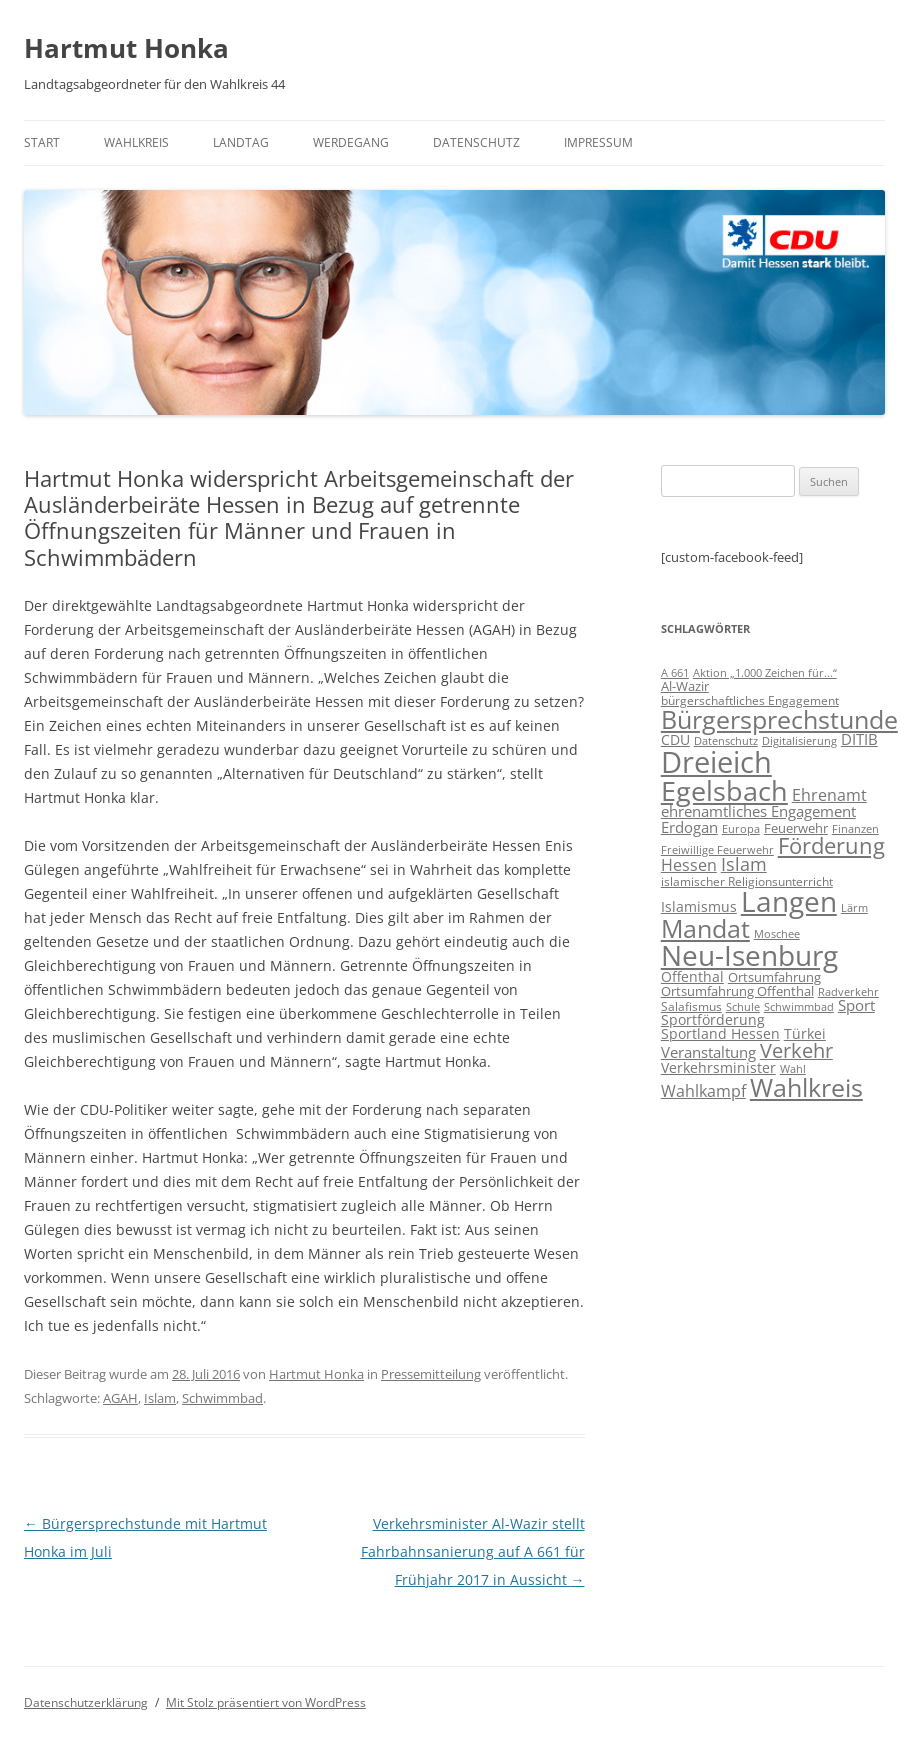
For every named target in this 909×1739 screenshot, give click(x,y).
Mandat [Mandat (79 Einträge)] (705, 928)
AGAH (120, 1398)
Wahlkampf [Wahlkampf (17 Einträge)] (703, 1091)
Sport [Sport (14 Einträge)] (856, 1005)
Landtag (241, 142)
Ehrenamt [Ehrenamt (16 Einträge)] (829, 795)
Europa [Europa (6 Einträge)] (741, 829)
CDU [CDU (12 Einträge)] (675, 739)
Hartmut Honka (126, 48)
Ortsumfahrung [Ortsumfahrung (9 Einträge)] (774, 977)
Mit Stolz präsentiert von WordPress (266, 1702)
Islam (160, 1398)
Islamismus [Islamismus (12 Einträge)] (699, 906)
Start (42, 142)
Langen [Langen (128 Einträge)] (789, 901)
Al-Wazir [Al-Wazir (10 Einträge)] (685, 686)
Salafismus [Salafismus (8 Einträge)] (691, 1006)
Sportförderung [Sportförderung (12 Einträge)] (713, 1019)
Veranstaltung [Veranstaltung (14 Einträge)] (708, 1052)
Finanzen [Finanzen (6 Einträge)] (855, 829)
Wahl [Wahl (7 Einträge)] (793, 1068)
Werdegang (351, 142)
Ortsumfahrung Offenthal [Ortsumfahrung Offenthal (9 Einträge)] (737, 991)
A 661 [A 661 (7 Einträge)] (675, 672)
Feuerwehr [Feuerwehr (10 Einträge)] (796, 828)
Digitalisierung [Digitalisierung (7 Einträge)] (799, 740)
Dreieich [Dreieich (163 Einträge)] (716, 762)
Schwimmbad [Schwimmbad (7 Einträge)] (799, 1006)
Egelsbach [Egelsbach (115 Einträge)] (724, 790)
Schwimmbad (222, 1398)
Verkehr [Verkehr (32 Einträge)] (796, 1050)
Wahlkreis (136, 142)
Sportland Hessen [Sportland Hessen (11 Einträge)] (720, 1033)
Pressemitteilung (431, 1374)
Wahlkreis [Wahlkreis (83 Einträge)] (806, 1087)
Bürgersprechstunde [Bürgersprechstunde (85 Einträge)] (779, 719)
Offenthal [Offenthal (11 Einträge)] (692, 976)
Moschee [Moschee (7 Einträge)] (777, 933)
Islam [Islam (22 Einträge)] (744, 864)
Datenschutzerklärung (86, 1702)
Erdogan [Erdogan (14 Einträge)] (689, 827)
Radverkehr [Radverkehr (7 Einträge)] (848, 991)
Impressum (598, 142)
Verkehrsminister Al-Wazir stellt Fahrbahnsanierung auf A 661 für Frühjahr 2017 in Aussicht (473, 1551)
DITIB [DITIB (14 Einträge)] (859, 739)
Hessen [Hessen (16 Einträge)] (689, 865)
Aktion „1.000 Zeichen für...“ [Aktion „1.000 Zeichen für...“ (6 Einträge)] (765, 673)
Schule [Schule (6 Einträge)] (743, 1007)
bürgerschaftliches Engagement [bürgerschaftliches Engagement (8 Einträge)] (750, 700)
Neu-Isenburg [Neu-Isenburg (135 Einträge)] (749, 955)
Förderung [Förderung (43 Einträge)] (831, 845)
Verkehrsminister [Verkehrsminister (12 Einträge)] (718, 1067)
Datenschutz (476, 142)
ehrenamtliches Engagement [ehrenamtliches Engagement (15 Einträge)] (758, 811)
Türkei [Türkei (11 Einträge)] (805, 1033)
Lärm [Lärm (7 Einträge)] (854, 907)
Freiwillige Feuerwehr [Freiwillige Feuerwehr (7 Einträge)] (717, 849)
